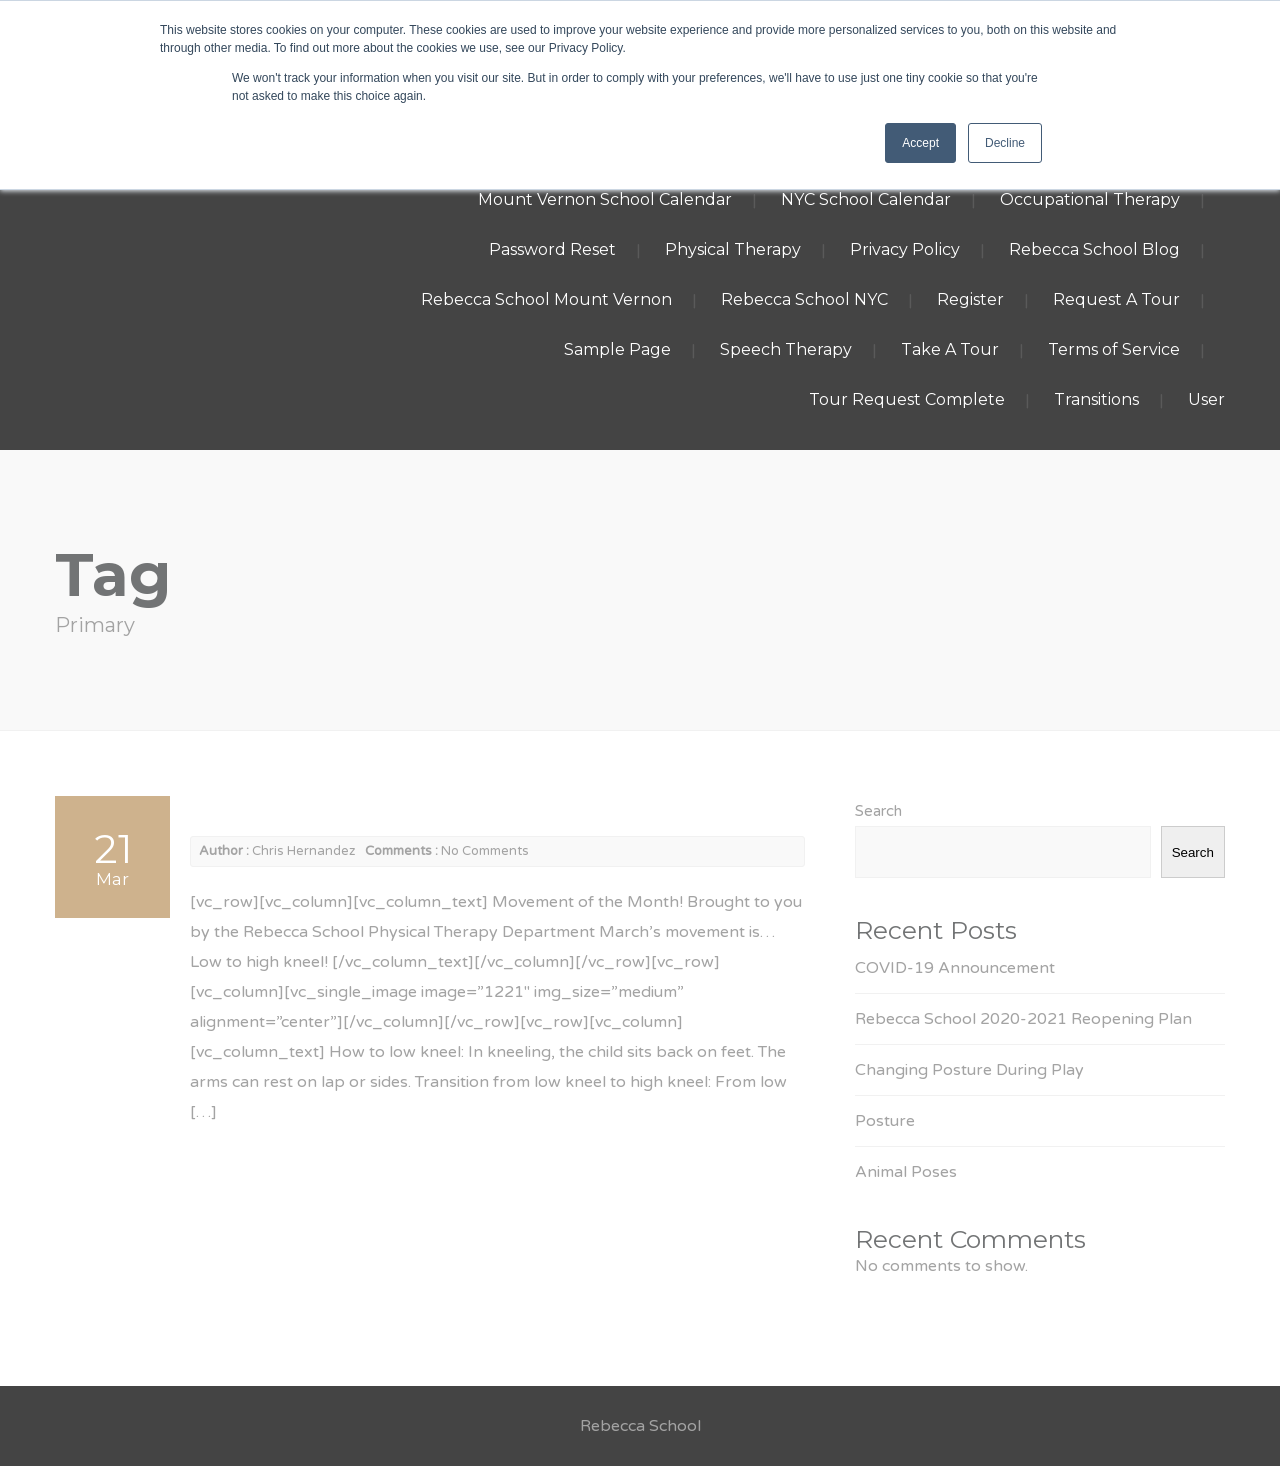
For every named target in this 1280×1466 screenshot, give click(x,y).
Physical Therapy (733, 249)
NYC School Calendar (866, 199)
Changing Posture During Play (969, 1070)
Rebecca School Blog (1094, 249)
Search (878, 811)
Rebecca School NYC (804, 299)
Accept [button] (920, 143)
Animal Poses (906, 1172)
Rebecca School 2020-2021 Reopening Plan (1023, 1019)
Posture (885, 1121)
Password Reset (552, 249)
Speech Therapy (786, 349)
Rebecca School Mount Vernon (546, 299)
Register (970, 299)
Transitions (1096, 399)
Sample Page (617, 349)
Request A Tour (1116, 299)
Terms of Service (1114, 349)
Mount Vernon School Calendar (605, 199)
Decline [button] (1005, 143)
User (1206, 399)
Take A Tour (950, 349)
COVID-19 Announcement (955, 968)
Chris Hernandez (303, 851)
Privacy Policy (905, 249)
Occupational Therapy (1090, 199)
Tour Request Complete (907, 399)
